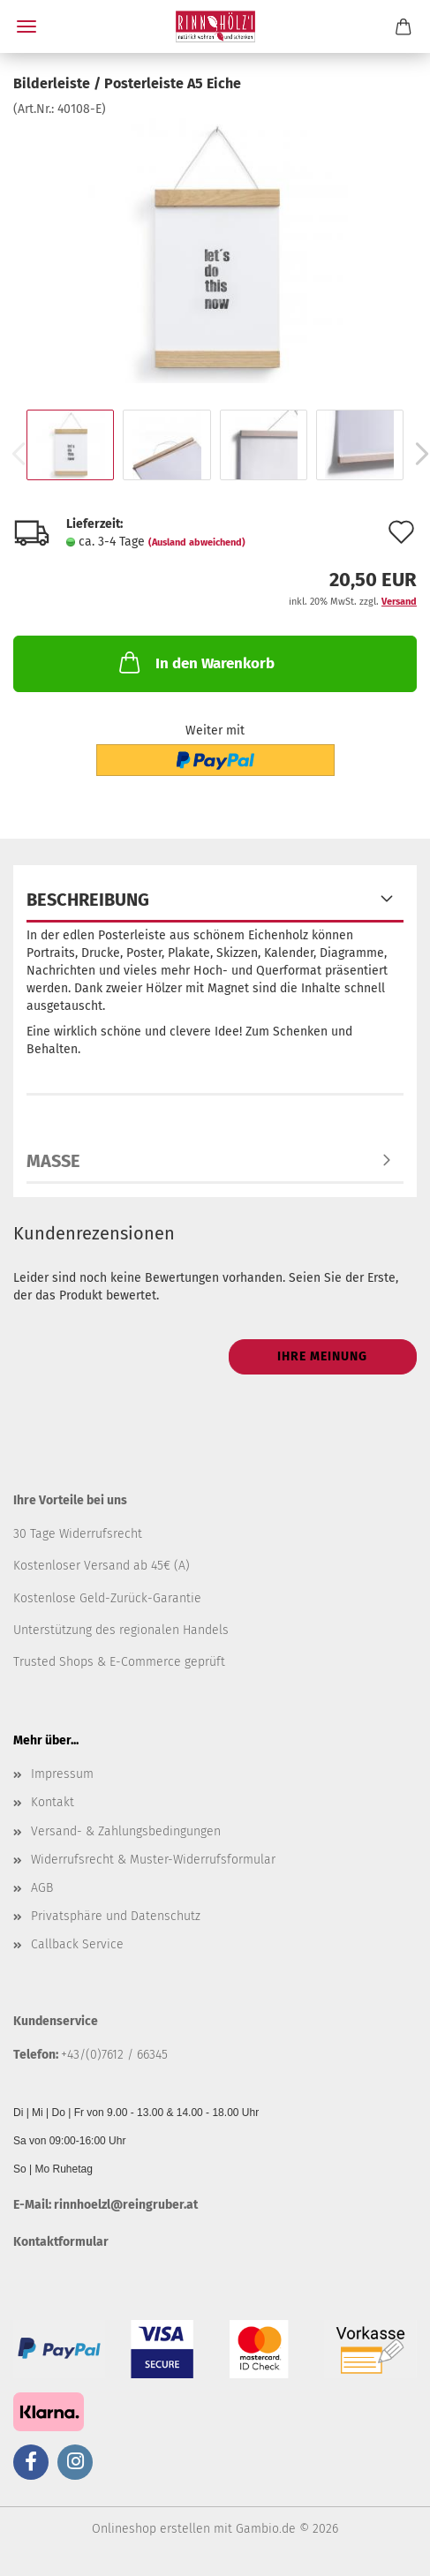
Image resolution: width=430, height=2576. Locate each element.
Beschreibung (87, 899)
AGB (42, 1887)
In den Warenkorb (195, 662)
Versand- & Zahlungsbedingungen (126, 1831)
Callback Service (77, 1944)
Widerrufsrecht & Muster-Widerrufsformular (153, 1859)
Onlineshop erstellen (151, 2528)
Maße (53, 1160)
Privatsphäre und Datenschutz (115, 1916)
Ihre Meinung (322, 1356)
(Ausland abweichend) (196, 542)
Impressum (62, 1773)
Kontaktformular (61, 2241)
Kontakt (52, 1802)
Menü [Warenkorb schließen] (26, 26)
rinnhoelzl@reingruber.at (126, 2204)
